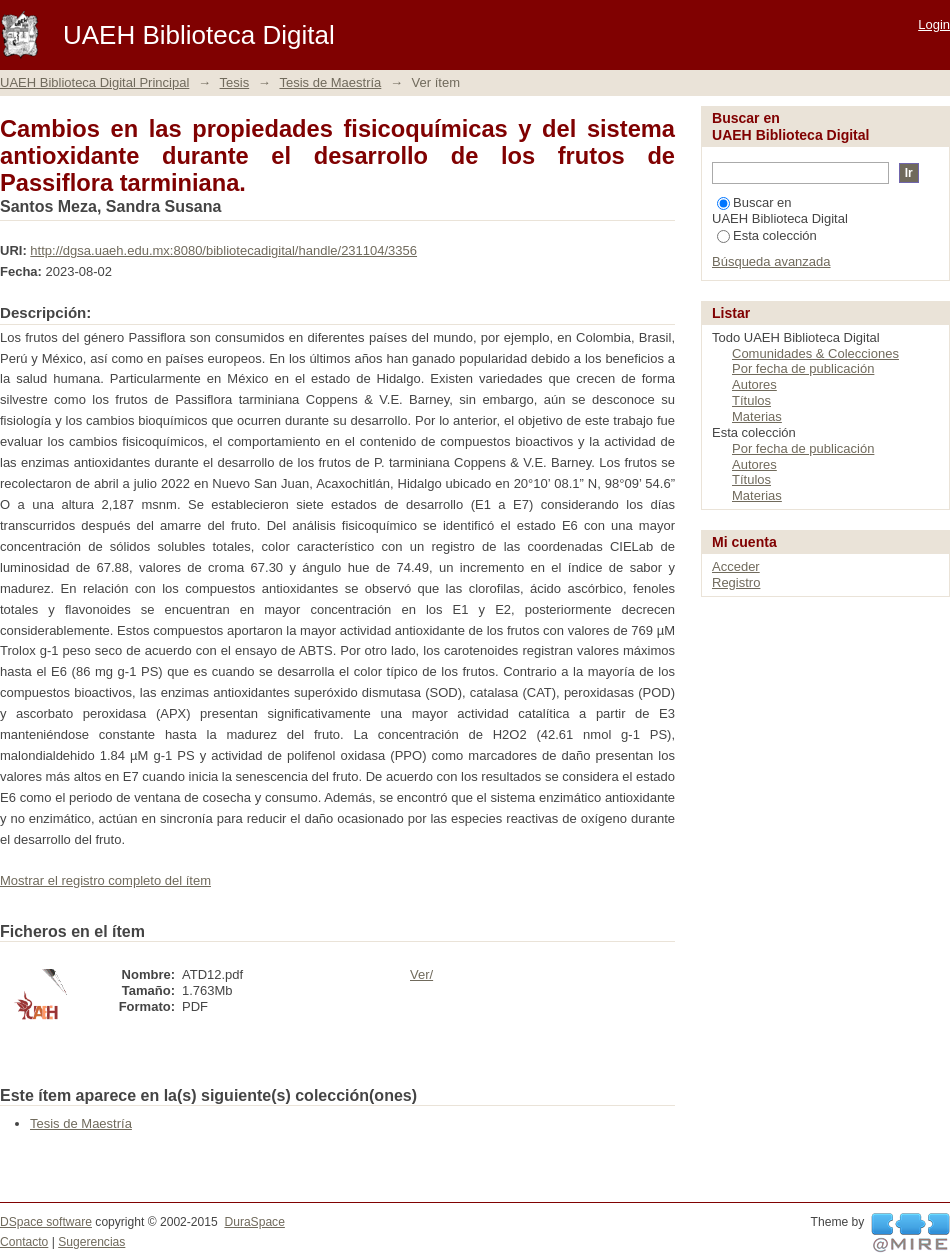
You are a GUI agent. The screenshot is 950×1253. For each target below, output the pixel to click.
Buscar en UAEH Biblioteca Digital (780, 210)
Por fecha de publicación (803, 368)
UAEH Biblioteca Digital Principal (94, 82)
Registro (736, 582)
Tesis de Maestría (330, 82)
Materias (757, 416)
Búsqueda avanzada (771, 261)
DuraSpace (254, 1222)
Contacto (24, 1242)
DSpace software (46, 1222)
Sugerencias (91, 1242)
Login (934, 24)
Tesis (235, 82)
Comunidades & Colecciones (815, 353)
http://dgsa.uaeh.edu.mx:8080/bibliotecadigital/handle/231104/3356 (223, 250)
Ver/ (421, 974)
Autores (754, 384)
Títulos (751, 400)
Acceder (736, 566)
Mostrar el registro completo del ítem (105, 880)
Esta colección (767, 235)
